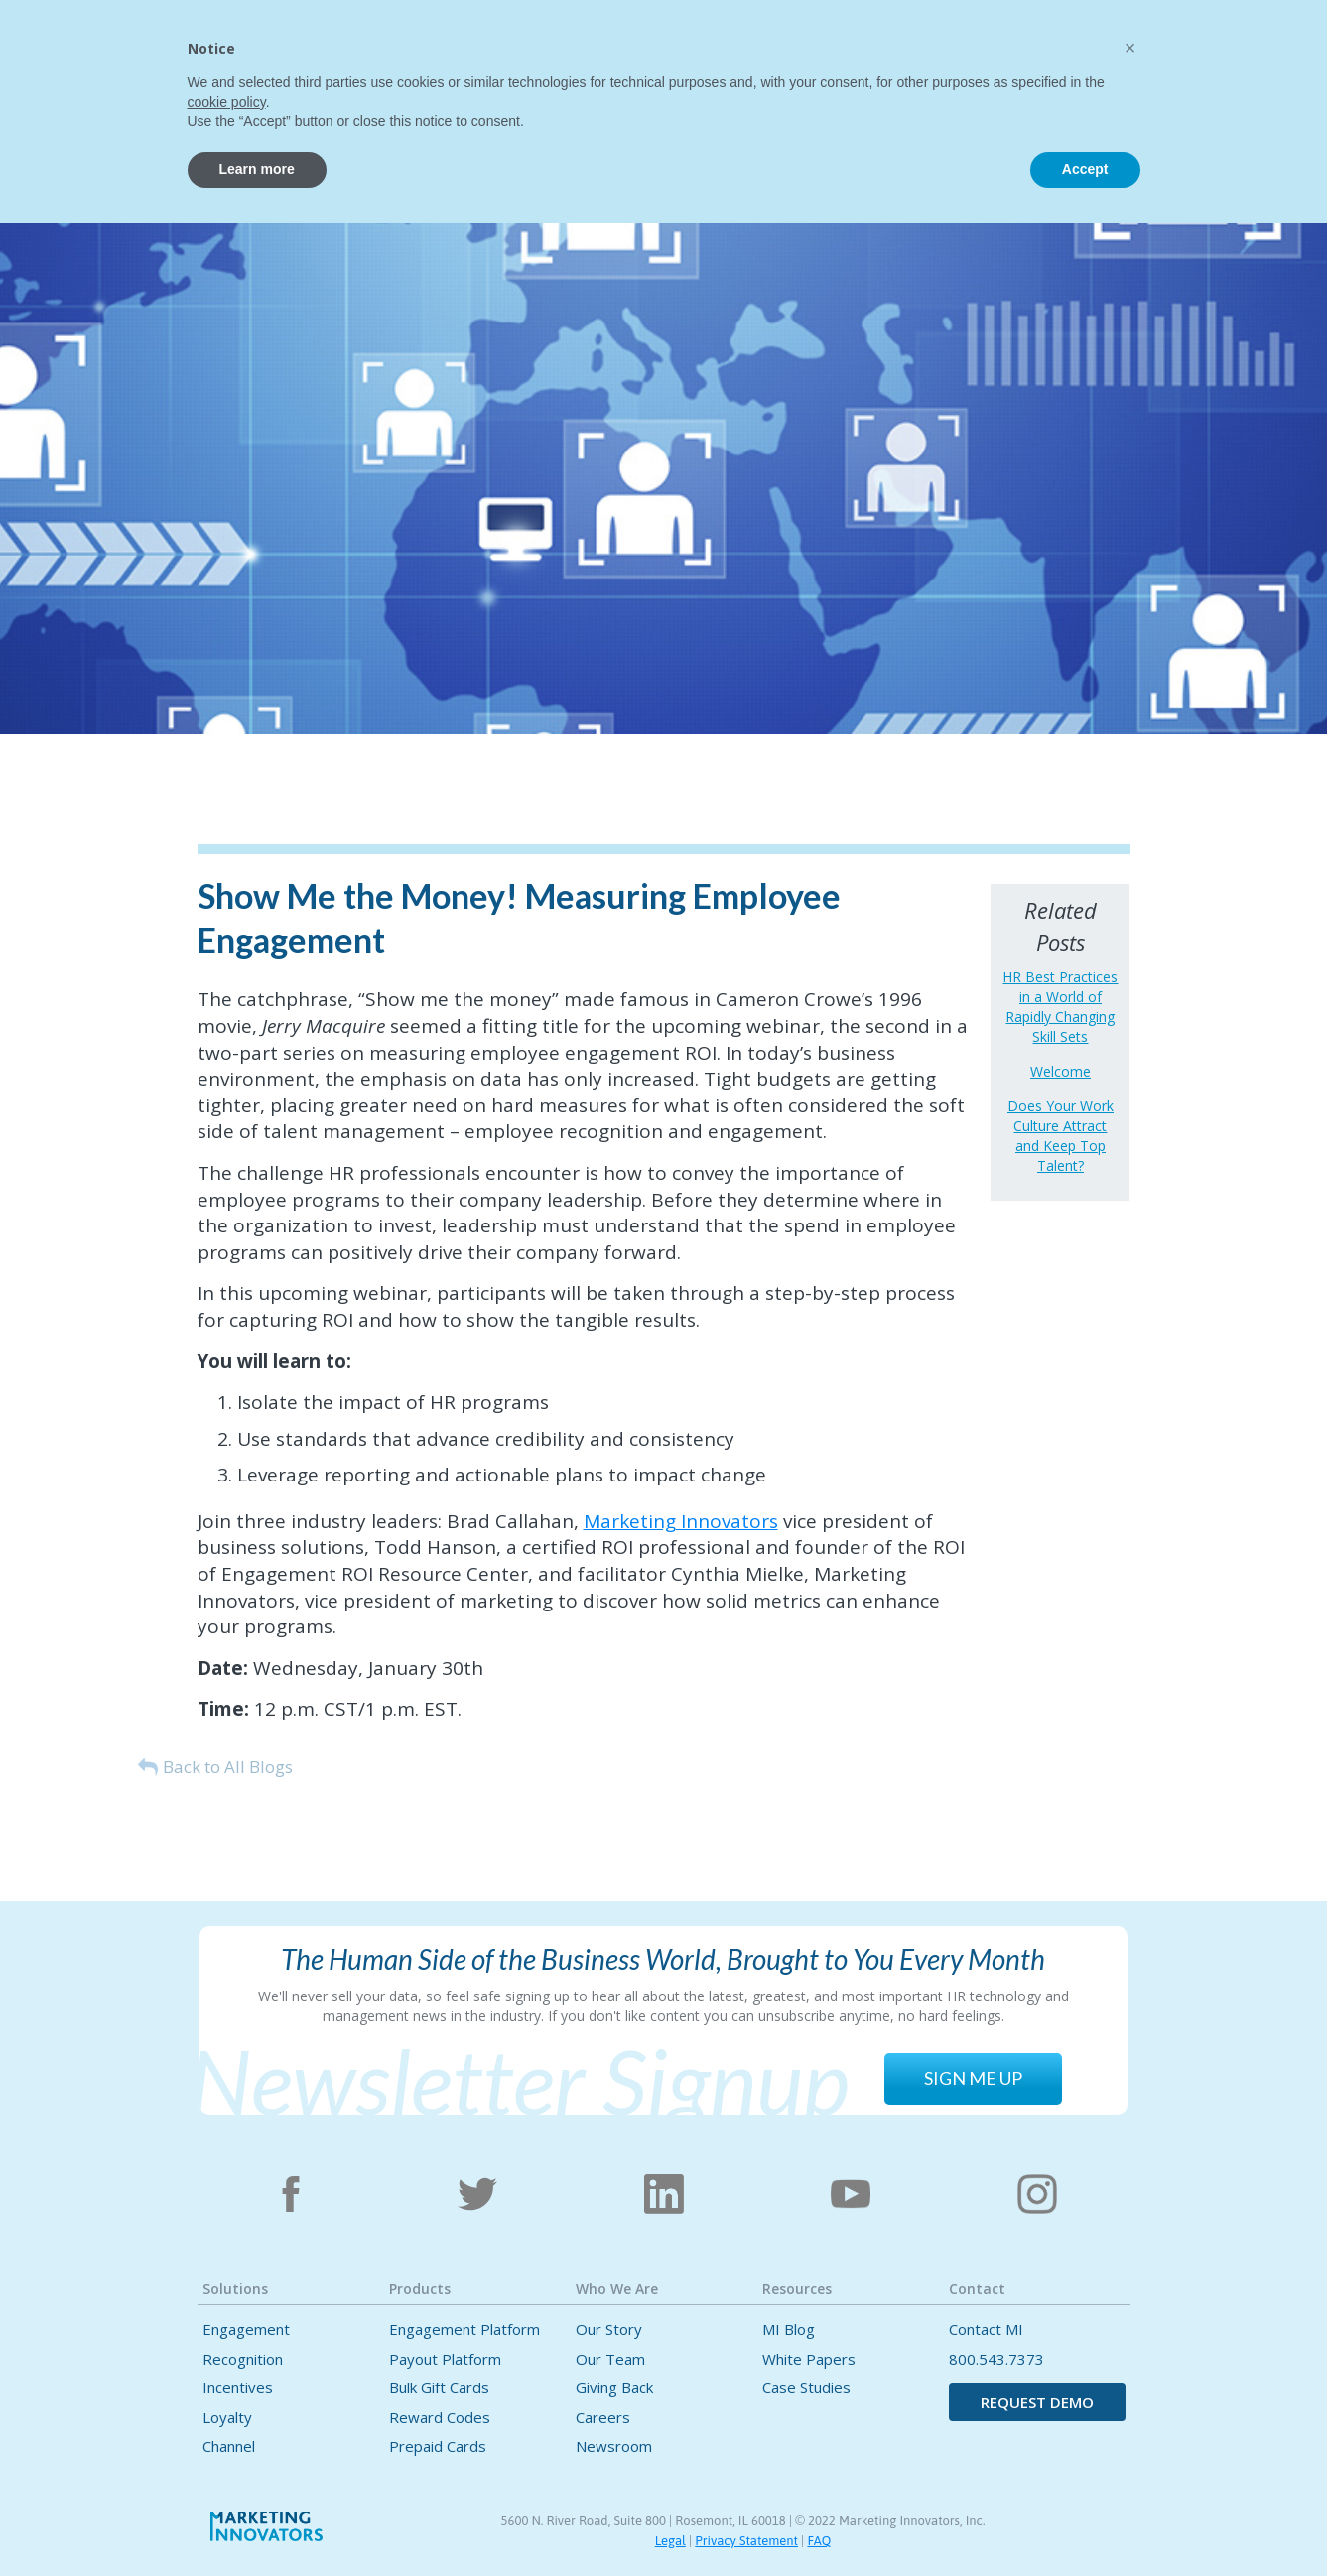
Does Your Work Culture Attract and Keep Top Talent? (1060, 1135)
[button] (452, 43)
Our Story (609, 2329)
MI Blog (788, 2329)
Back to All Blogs (228, 1766)
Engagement (246, 2329)
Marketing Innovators (681, 1521)
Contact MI (986, 2329)
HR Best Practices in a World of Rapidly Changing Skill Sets (1060, 1006)
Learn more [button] (257, 2521)
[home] (175, 56)
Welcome (1060, 1071)
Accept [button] (1085, 2521)
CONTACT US (1117, 47)
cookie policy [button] (227, 2455)
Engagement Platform (464, 2329)
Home (369, 46)
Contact (909, 46)
